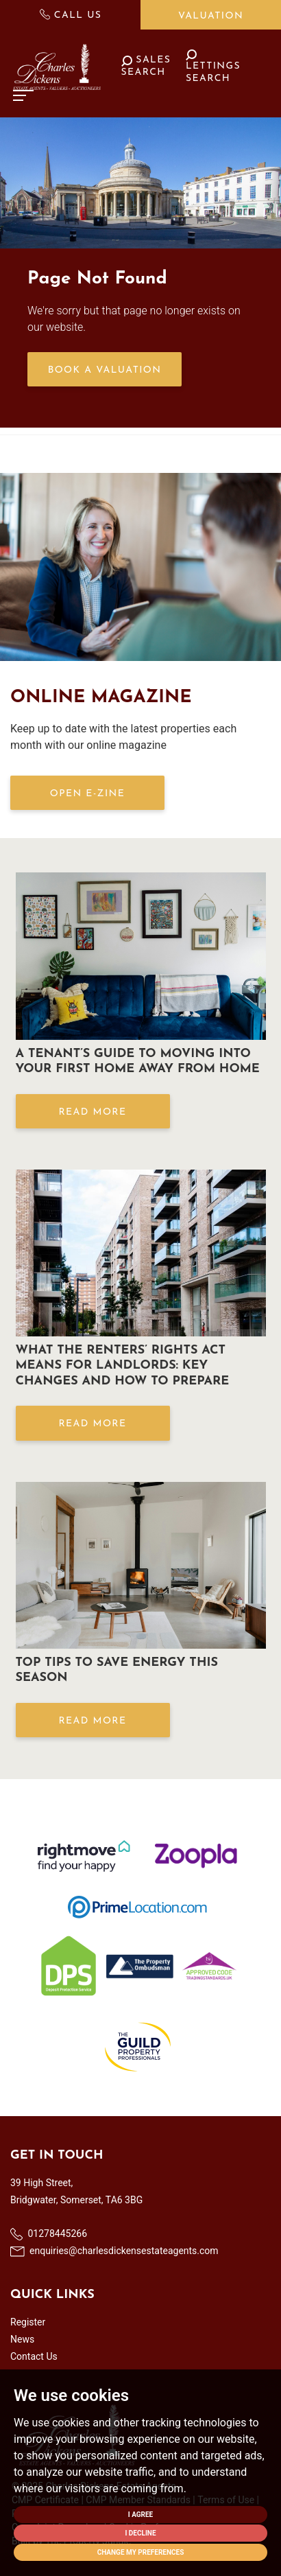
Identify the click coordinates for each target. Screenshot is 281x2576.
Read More (92, 1112)
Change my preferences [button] (140, 2552)
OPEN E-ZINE (87, 794)
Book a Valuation (105, 370)
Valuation (210, 16)
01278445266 (48, 2234)
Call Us (71, 15)
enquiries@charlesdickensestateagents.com (114, 2250)
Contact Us (34, 2356)
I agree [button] (141, 2514)
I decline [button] (140, 2533)
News (22, 2339)
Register (27, 2322)
